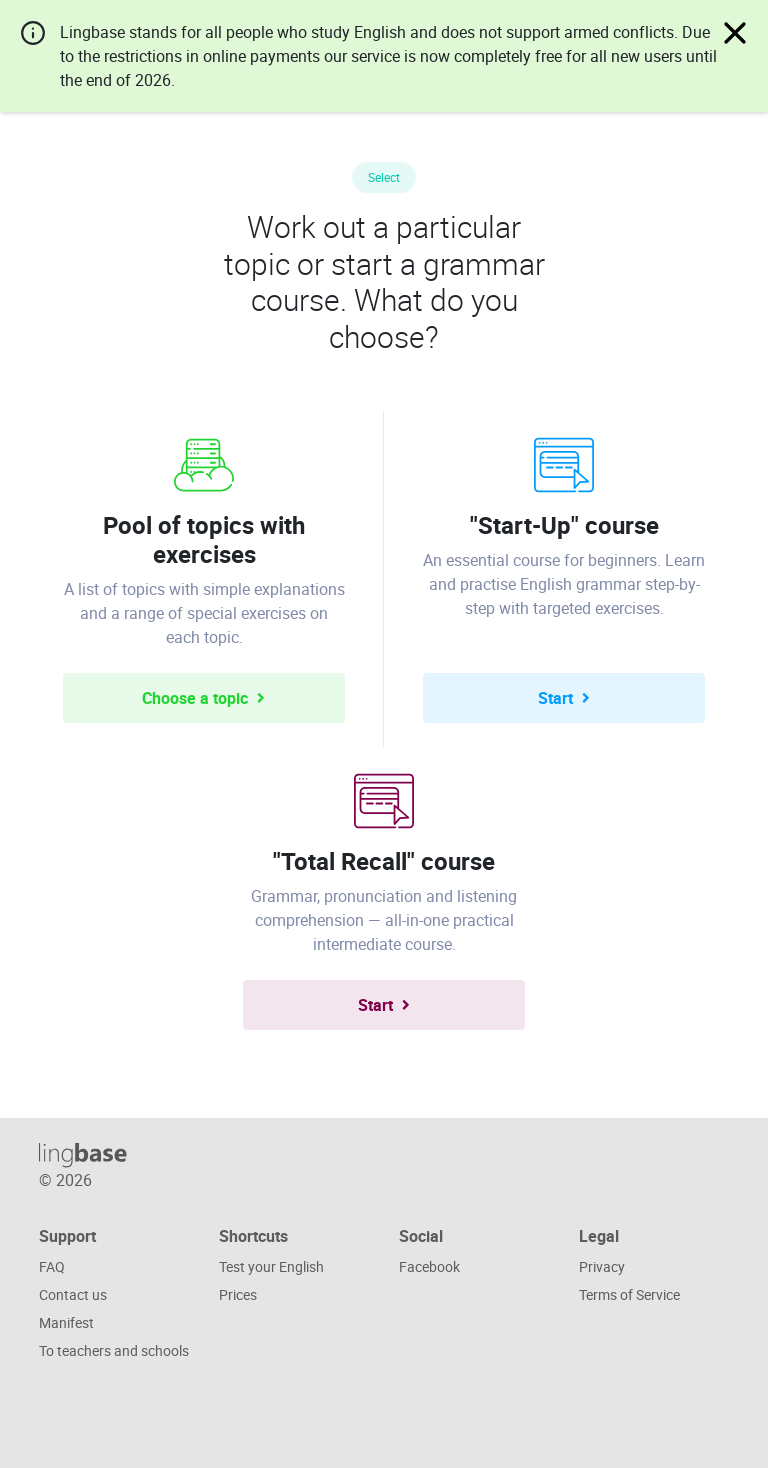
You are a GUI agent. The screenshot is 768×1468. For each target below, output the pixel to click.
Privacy (602, 1266)
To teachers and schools (114, 1350)
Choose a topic (204, 698)
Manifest (66, 1322)
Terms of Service (629, 1294)
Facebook (429, 1266)
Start (564, 698)
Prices (238, 1294)
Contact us (73, 1294)
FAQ (52, 1266)
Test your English (271, 1266)
